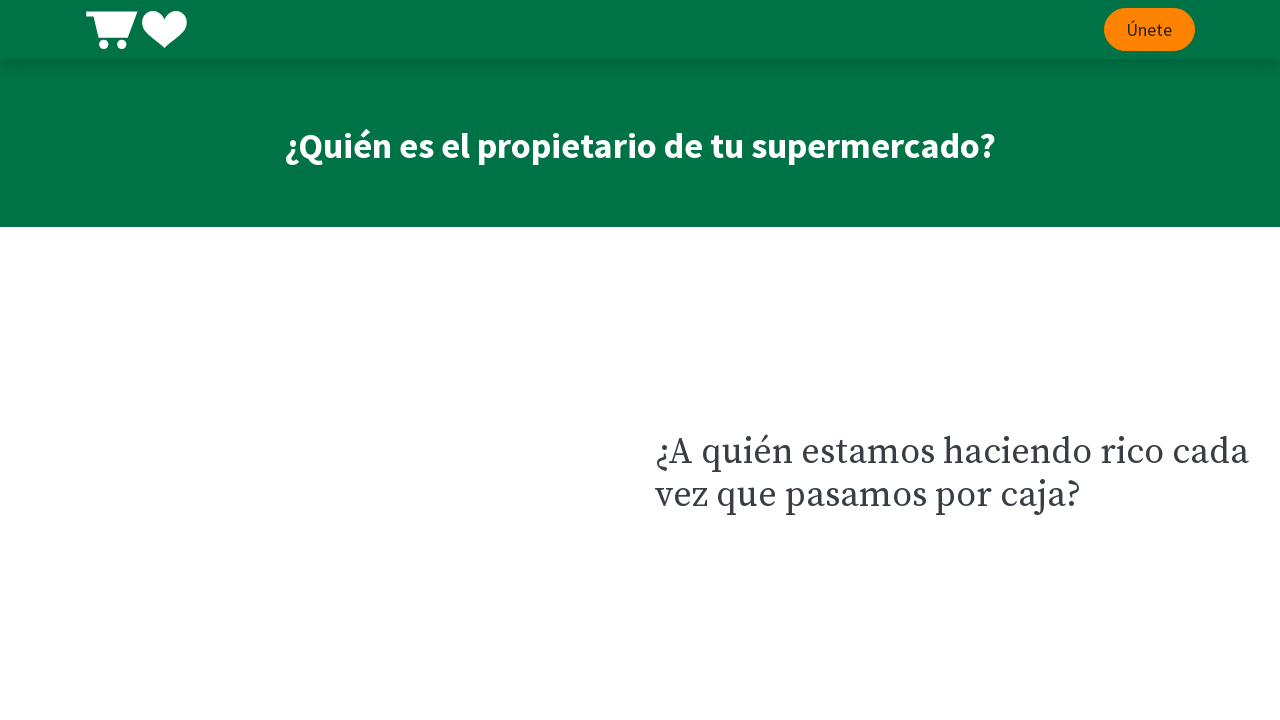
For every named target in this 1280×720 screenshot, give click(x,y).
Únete (1149, 29)
